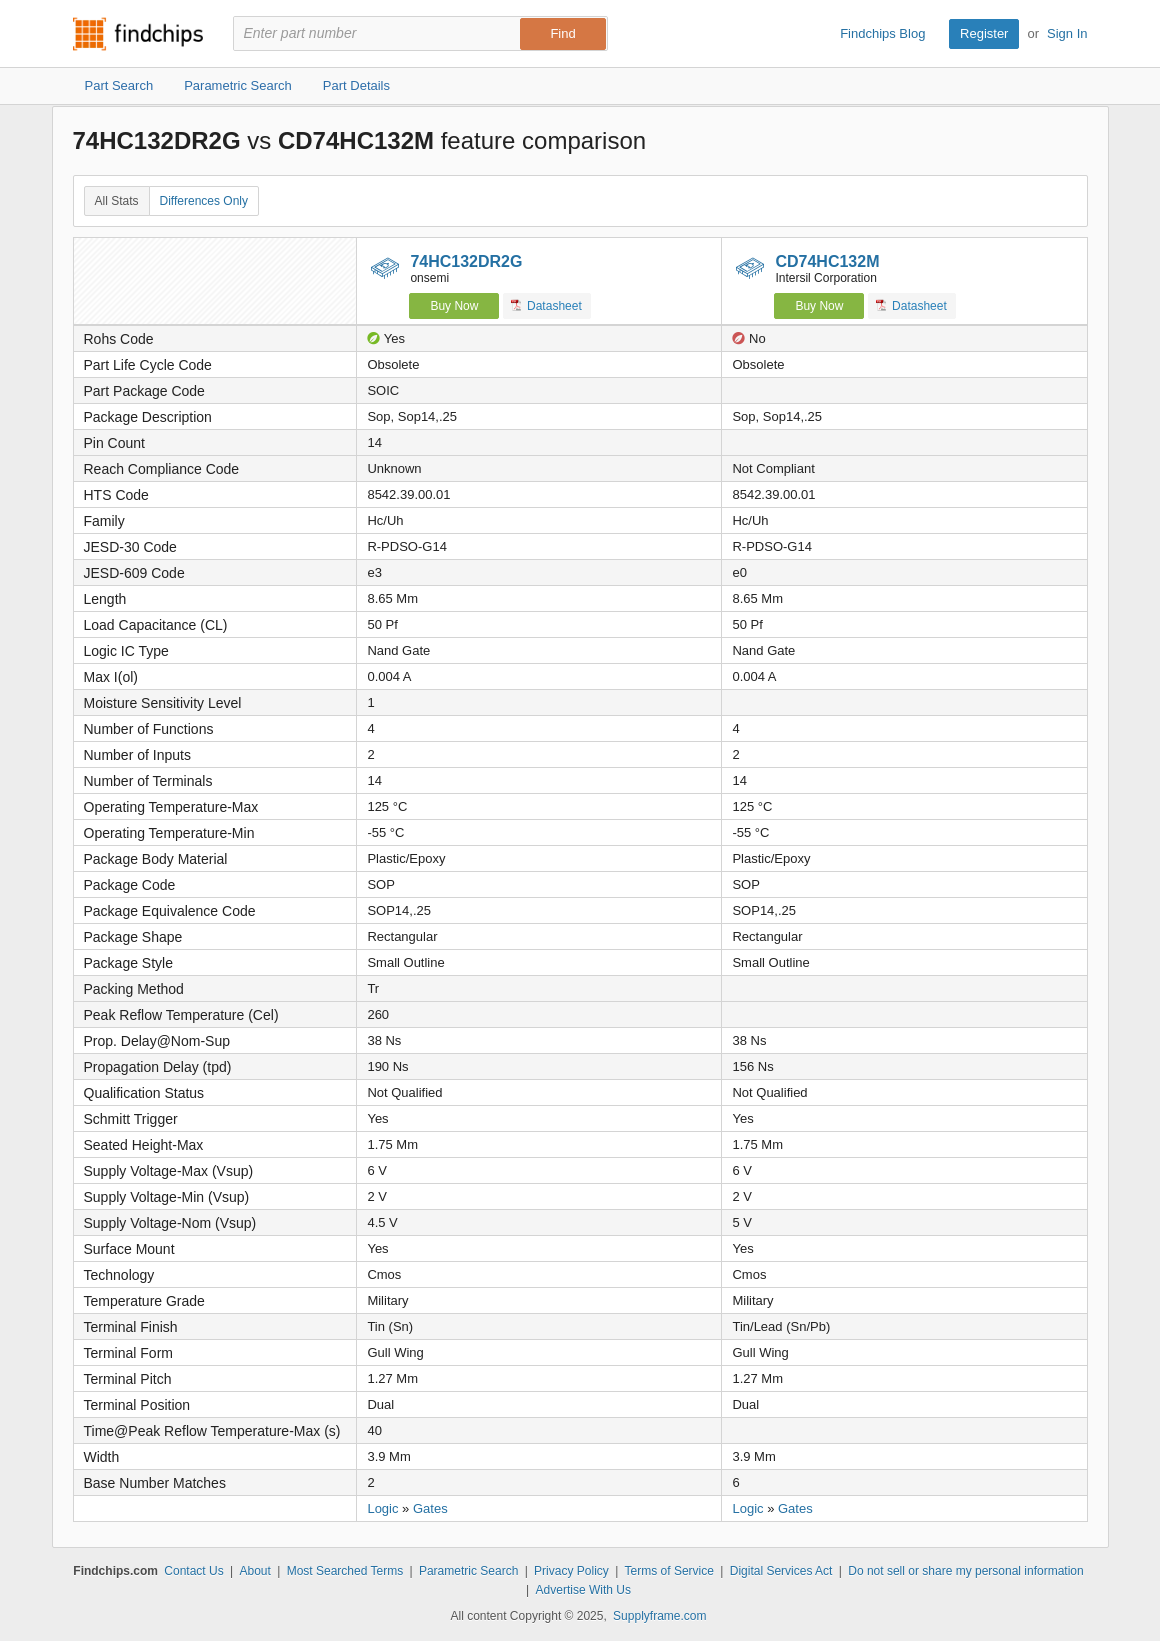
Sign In (1067, 33)
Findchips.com (138, 34)
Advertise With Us (583, 1590)
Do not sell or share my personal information (965, 1571)
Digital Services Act (781, 1571)
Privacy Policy (571, 1571)
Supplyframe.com (659, 1616)
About (254, 1571)
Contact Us (193, 1571)
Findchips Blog (882, 33)
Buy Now (454, 306)
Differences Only (204, 201)
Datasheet (546, 305)
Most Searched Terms (345, 1571)
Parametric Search (468, 1571)
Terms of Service (669, 1571)
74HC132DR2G (466, 261)
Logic (382, 1508)
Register (984, 33)
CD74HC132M (827, 261)
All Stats (117, 201)
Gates (430, 1508)
